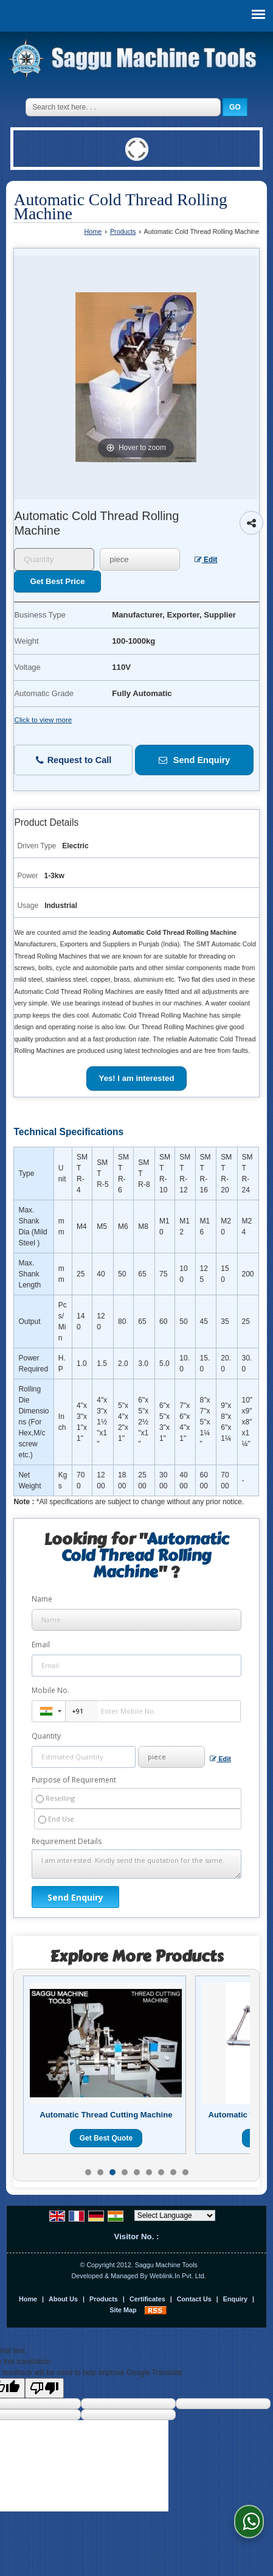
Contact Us (194, 2299)
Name (42, 1599)
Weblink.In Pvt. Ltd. (178, 2275)
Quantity (46, 1736)
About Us (63, 2299)
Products (123, 231)
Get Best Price (57, 581)
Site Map (122, 2310)
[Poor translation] (44, 2388)
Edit (206, 559)
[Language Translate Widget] (174, 2215)
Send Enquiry (194, 760)
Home (93, 231)
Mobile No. (50, 1690)
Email (41, 1644)
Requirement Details (67, 1841)
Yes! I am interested (137, 1078)
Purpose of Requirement (74, 1780)
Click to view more (43, 719)
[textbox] (140, 559)
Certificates (147, 2299)
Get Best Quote (106, 2148)
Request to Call (74, 760)
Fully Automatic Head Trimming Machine (106, 2119)
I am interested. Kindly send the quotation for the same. (137, 1864)
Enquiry (235, 2299)
